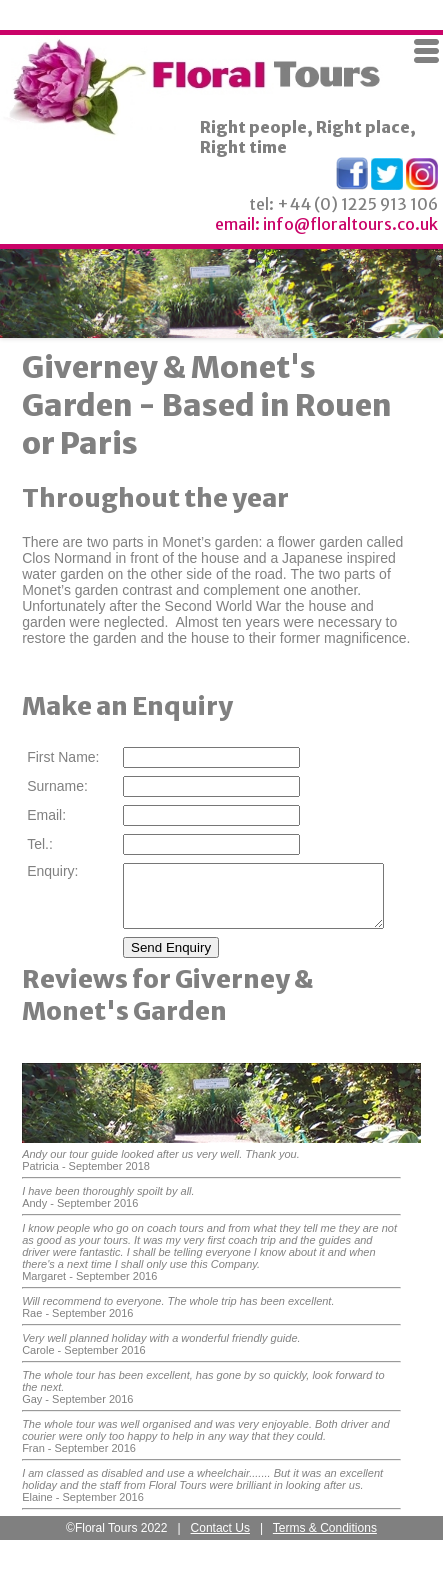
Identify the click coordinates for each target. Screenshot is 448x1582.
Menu (427, 51)
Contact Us (220, 1540)
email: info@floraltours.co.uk (326, 224)
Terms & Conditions (325, 1540)
